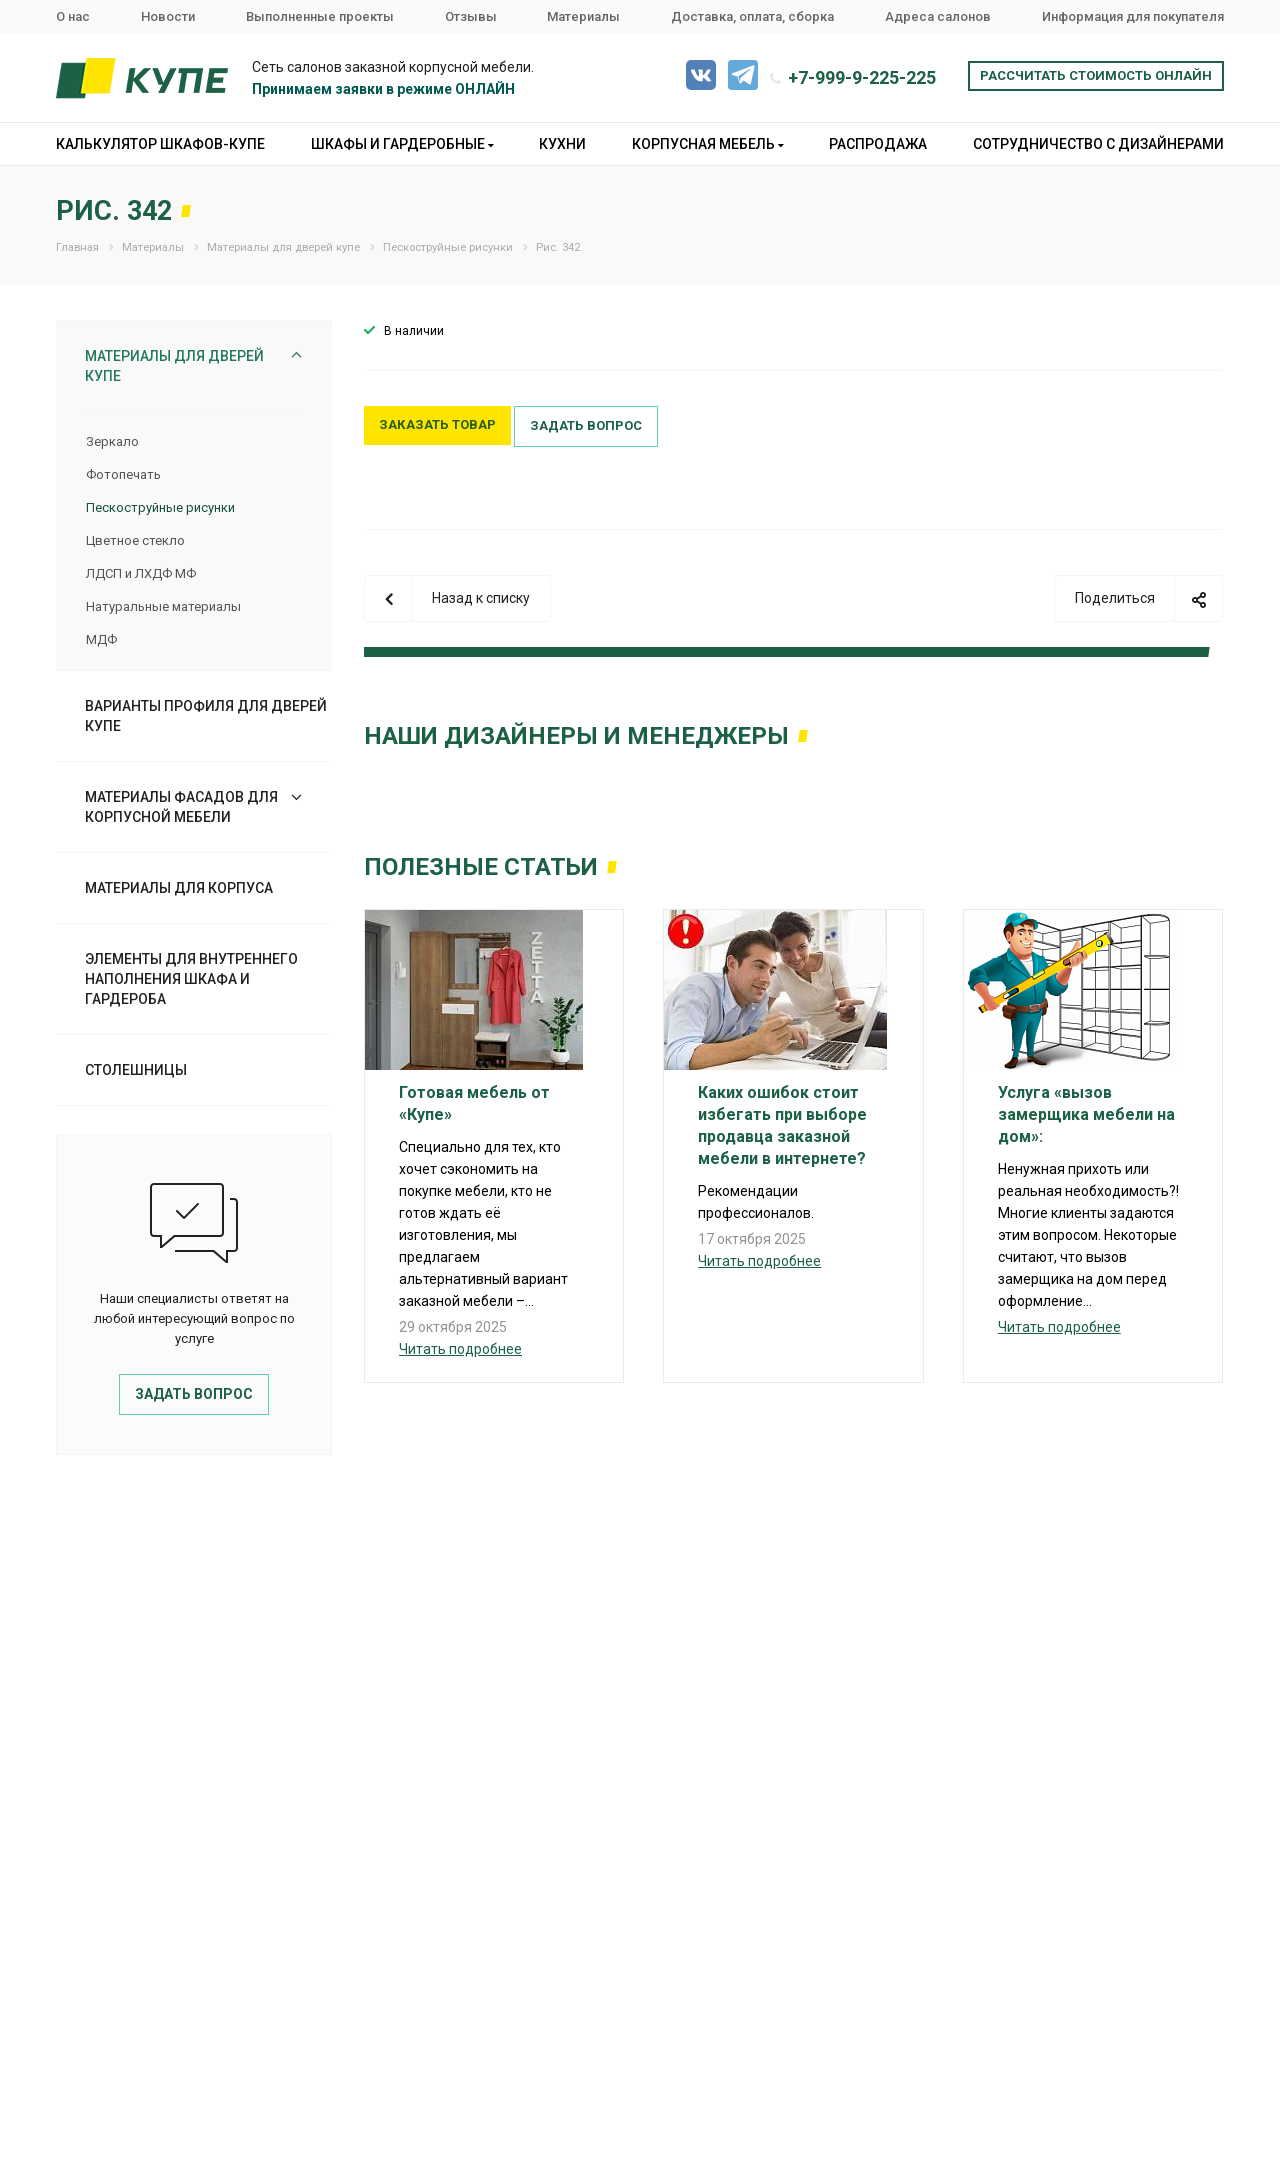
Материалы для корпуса (179, 888)
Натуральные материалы (163, 606)
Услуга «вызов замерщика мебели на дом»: (1086, 1114)
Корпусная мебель (708, 144)
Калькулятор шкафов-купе (160, 144)
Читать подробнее (460, 1349)
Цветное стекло (135, 540)
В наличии (414, 331)
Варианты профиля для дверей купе (206, 716)
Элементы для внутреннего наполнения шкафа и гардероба (191, 979)
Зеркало (112, 441)
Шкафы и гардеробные (402, 144)
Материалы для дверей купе (174, 366)
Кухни (562, 144)
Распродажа (878, 144)
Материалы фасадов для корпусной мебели (181, 807)
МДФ (101, 639)
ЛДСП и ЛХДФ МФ (141, 573)
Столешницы (136, 1070)
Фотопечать (123, 474)
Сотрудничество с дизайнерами (1098, 144)
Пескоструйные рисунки (160, 507)
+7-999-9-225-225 (862, 77)
